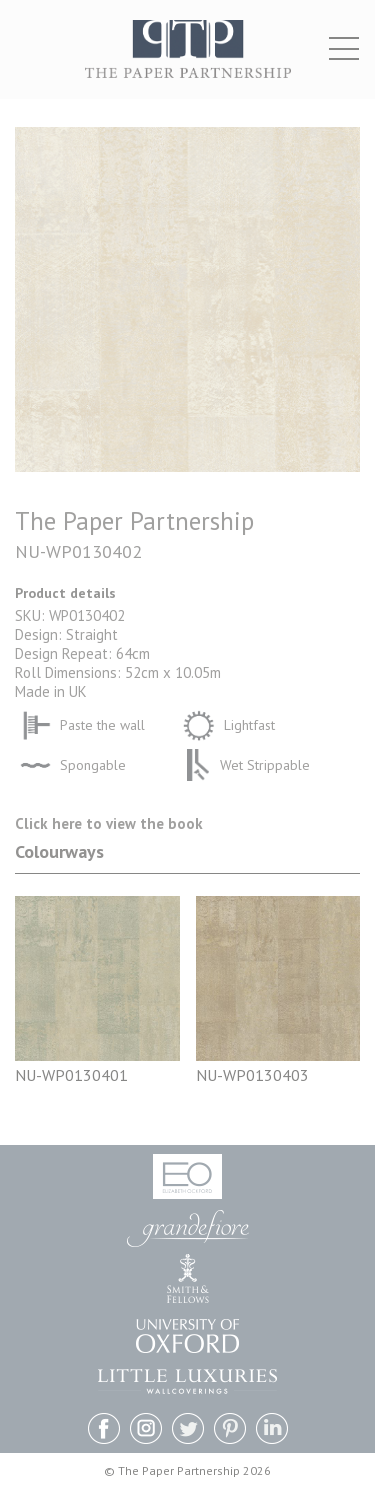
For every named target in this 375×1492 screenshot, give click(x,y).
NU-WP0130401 (71, 1075)
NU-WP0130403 (252, 1075)
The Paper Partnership (188, 59)
